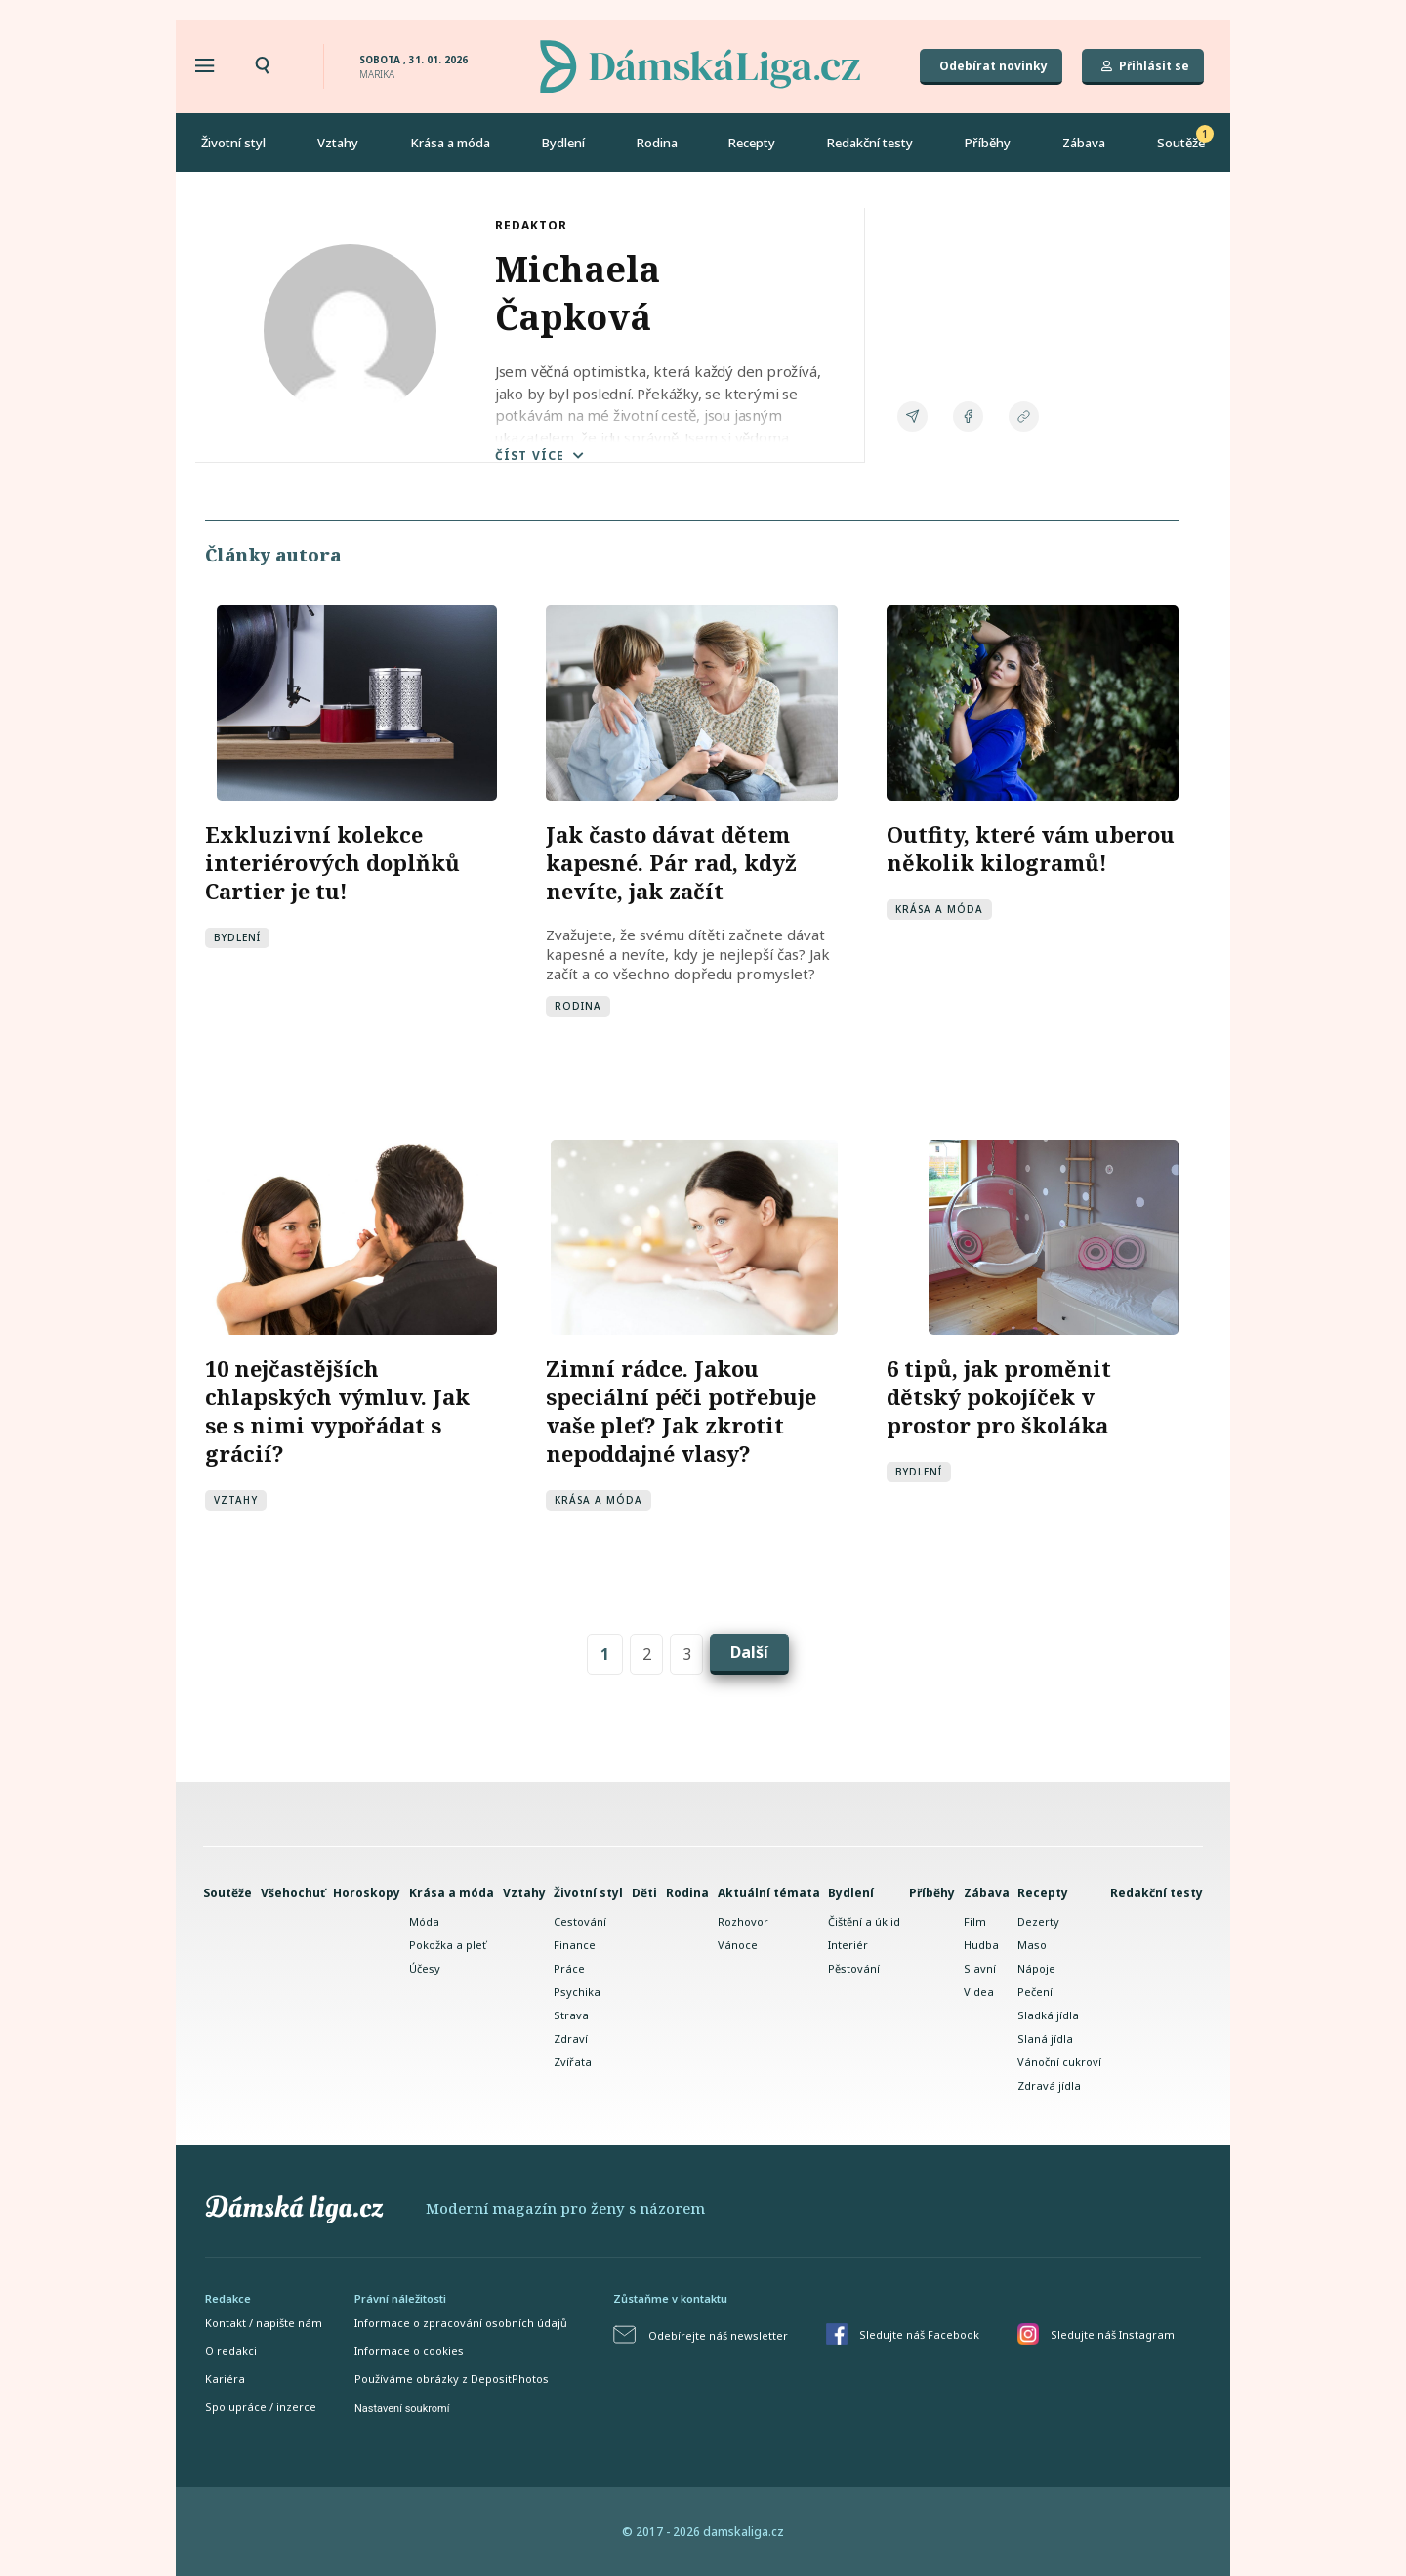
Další (749, 1651)
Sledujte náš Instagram (1113, 2333)
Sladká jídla (1048, 2014)
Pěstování (854, 1967)
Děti (644, 1892)
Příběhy (988, 142)
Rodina (657, 142)
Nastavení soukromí (401, 2407)
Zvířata (573, 2061)
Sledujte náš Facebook (919, 2333)
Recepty (751, 142)
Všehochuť (293, 1892)
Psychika (577, 1990)
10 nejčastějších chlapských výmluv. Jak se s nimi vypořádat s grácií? (337, 1409)
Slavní (980, 1967)
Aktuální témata (769, 1892)
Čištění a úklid (864, 1920)
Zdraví (571, 2037)
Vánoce (738, 1943)
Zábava (1083, 142)
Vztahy (337, 142)
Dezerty (1038, 1920)
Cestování (580, 1920)
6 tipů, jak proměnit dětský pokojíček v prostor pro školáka (999, 1395)
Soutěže (1181, 142)
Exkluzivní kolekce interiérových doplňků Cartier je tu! (332, 861)
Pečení (1035, 1990)
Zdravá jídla (1049, 2084)
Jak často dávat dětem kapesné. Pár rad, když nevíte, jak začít (671, 861)
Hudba (981, 1943)
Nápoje (1036, 1967)
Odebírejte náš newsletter (718, 2334)
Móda (424, 1920)
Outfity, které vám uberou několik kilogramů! (1031, 847)
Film (975, 1920)
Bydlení (563, 142)
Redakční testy (870, 142)
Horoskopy (366, 1892)
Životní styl (233, 142)
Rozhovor (743, 1920)
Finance (575, 1943)
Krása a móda (450, 142)
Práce (569, 1967)
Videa (979, 1990)
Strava (571, 2014)
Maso (1032, 1943)
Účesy (424, 1967)
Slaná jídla (1045, 2037)
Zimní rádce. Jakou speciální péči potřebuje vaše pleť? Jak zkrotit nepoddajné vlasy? (681, 1409)
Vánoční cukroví (1059, 2061)
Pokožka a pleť (447, 1943)
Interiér (848, 1943)
